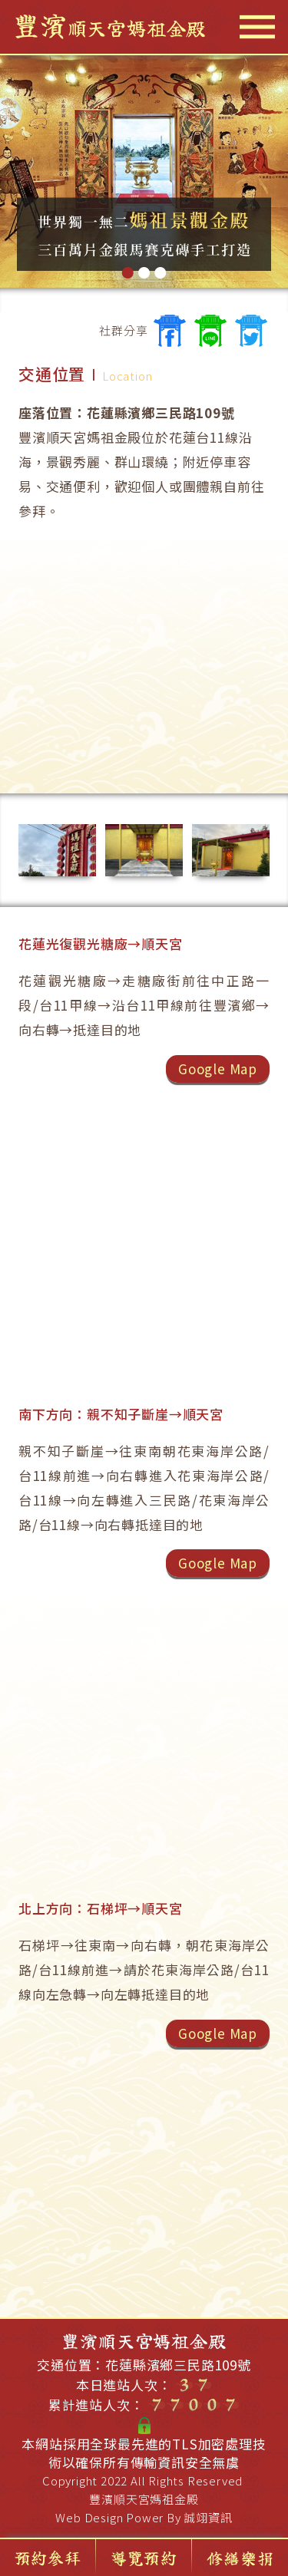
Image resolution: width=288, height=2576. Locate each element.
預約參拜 (48, 2557)
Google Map (217, 1068)
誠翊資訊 (208, 2517)
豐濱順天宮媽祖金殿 (143, 2499)
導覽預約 (144, 2557)
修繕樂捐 (240, 2557)
